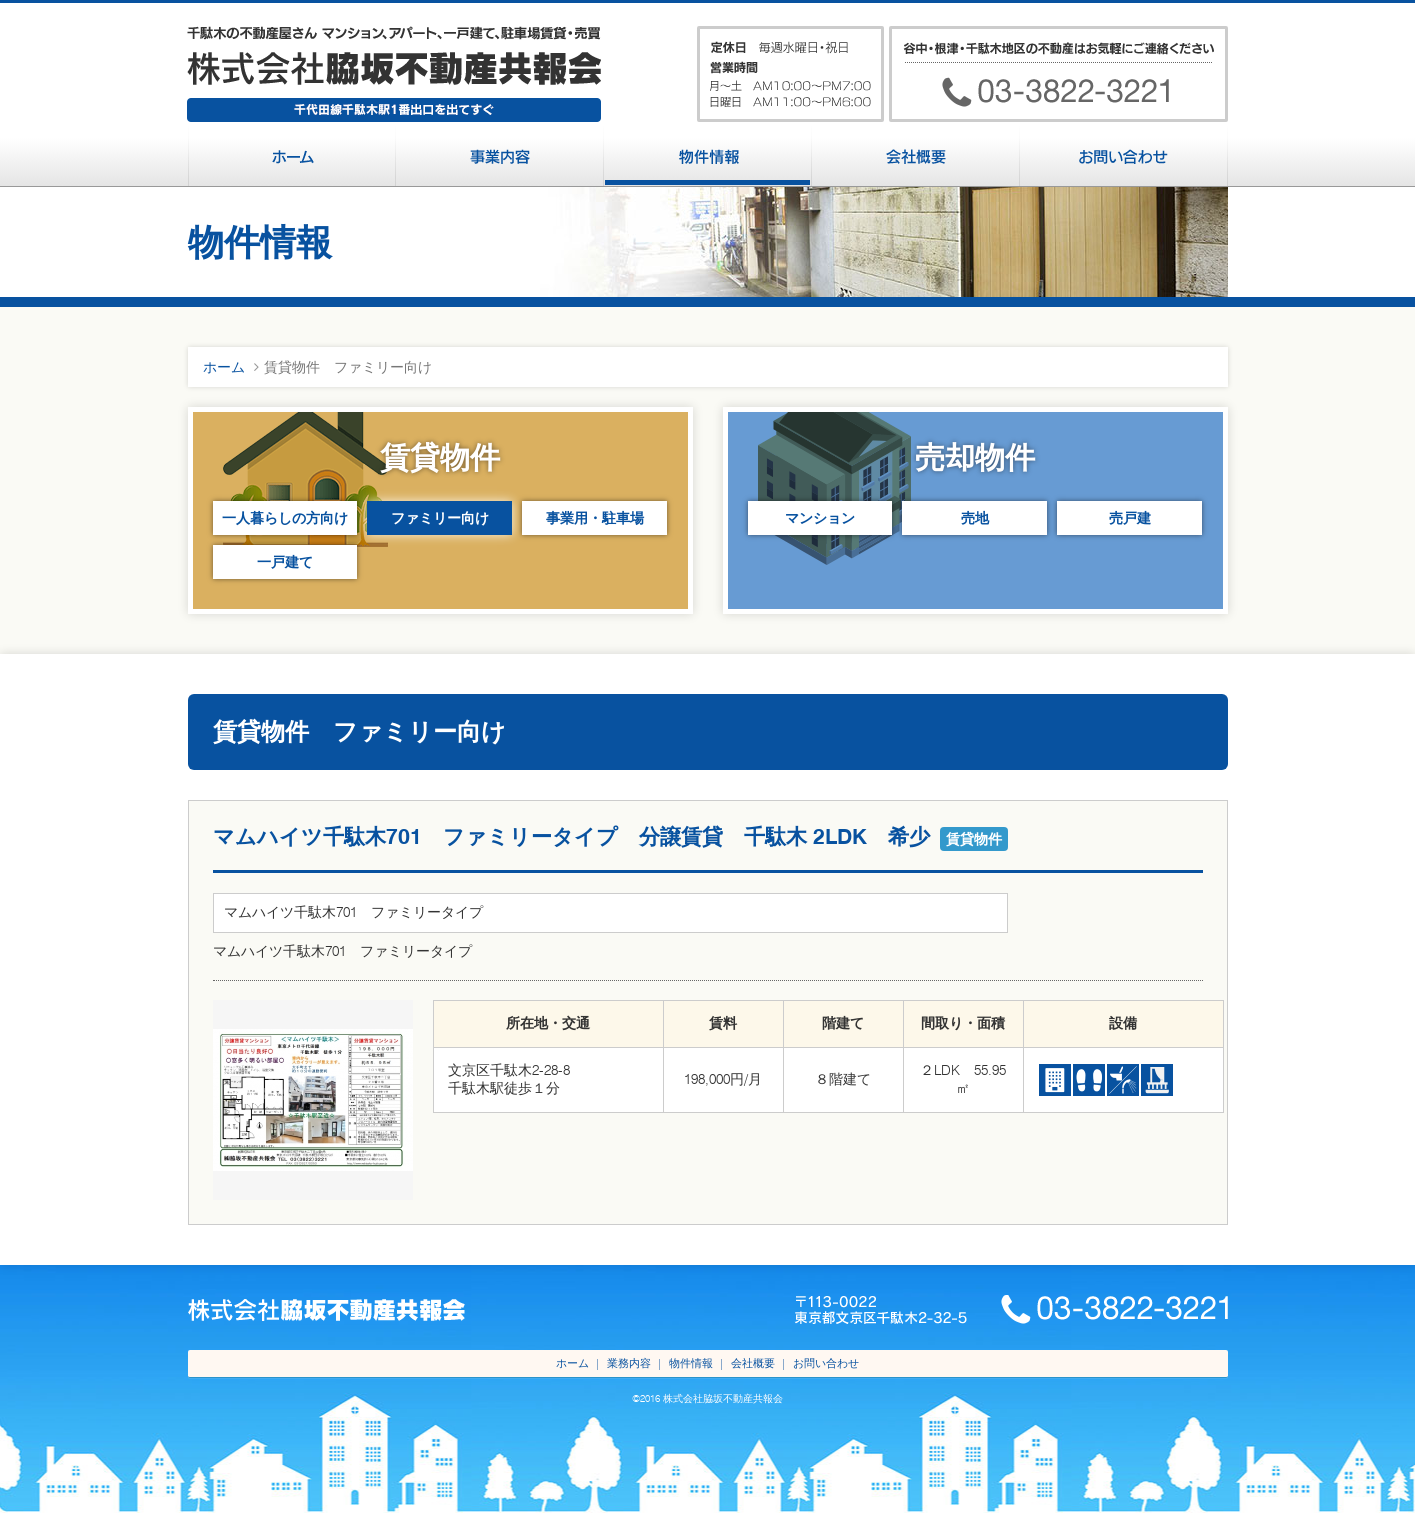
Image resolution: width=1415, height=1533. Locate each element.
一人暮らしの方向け (285, 518)
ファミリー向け (440, 518)
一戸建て (285, 562)
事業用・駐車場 (595, 518)
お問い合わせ (826, 1363)
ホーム (224, 367)
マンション (820, 518)
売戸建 (1130, 518)
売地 (975, 518)
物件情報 (691, 1363)
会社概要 (753, 1363)
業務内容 (629, 1363)
